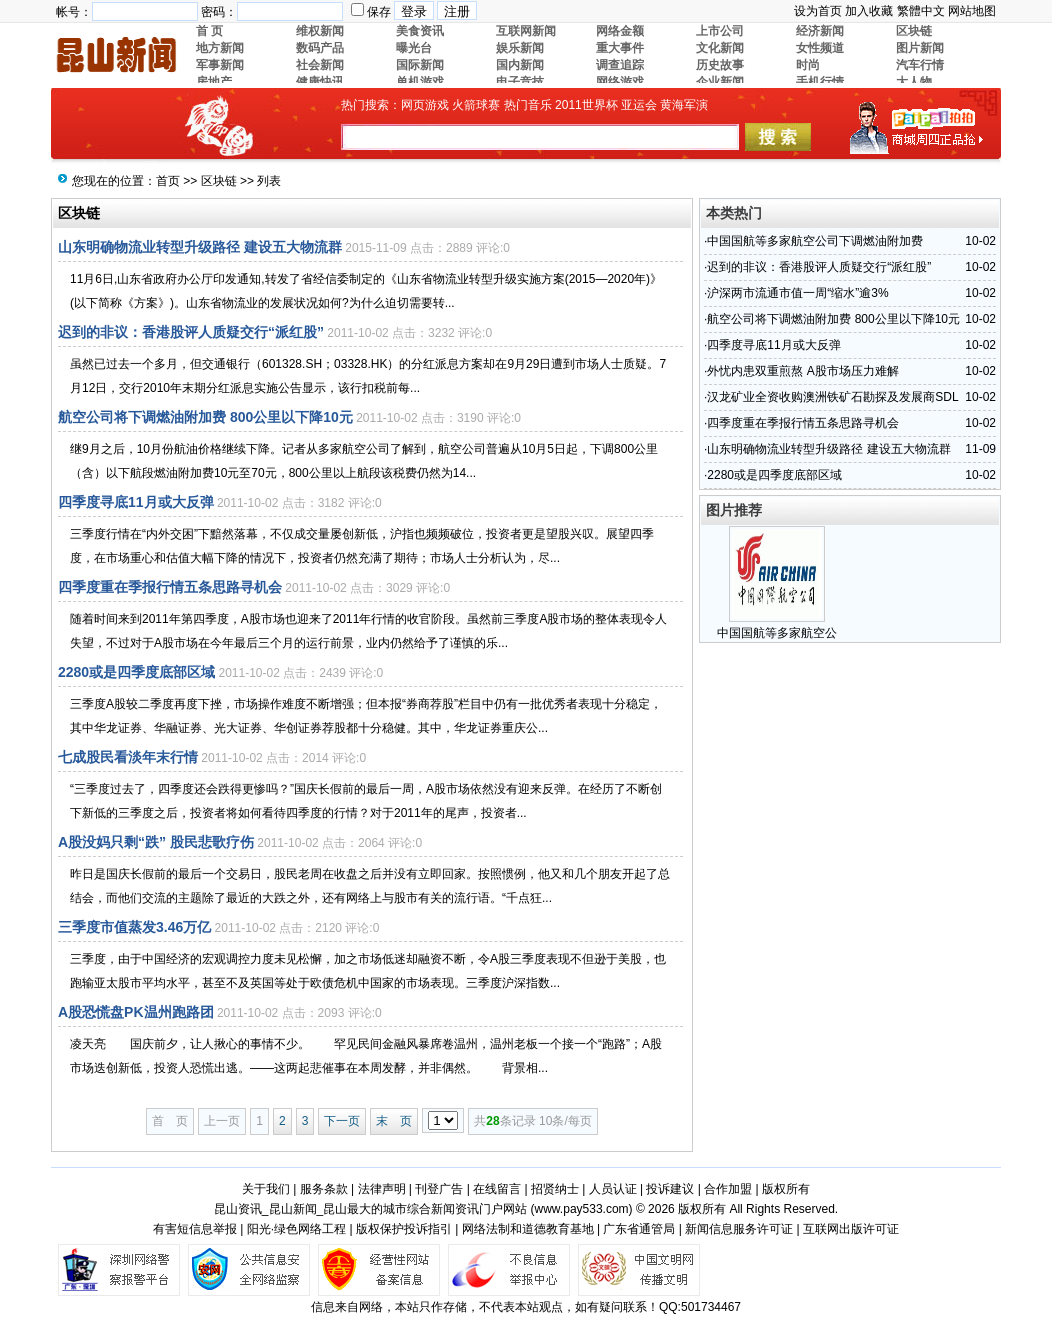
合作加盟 (728, 1189)
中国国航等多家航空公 (777, 633)
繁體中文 (921, 11)
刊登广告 (439, 1189)
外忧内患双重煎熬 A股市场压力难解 (802, 371)
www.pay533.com (582, 1209)
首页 (168, 181)
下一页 (342, 1121)
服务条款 (324, 1189)
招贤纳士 (555, 1189)
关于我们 (266, 1189)
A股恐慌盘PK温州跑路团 (136, 1012)
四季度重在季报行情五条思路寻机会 (170, 587)
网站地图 (972, 11)
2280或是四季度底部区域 (136, 672)
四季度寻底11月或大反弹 (136, 502)
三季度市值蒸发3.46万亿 (134, 927)
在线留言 (497, 1189)
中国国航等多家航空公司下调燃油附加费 (815, 241)
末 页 (394, 1121)
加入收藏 (869, 11)
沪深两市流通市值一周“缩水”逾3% (797, 293)
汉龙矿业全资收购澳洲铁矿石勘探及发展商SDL (832, 397)
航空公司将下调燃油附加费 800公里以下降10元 (205, 417)
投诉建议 (670, 1189)
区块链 (219, 181)
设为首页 (818, 11)
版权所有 (786, 1189)
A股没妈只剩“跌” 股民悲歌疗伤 (156, 842)
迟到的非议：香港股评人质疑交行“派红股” (191, 332)
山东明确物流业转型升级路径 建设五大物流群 (200, 247)
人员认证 (613, 1189)
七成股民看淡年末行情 (128, 757)
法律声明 (382, 1189)
